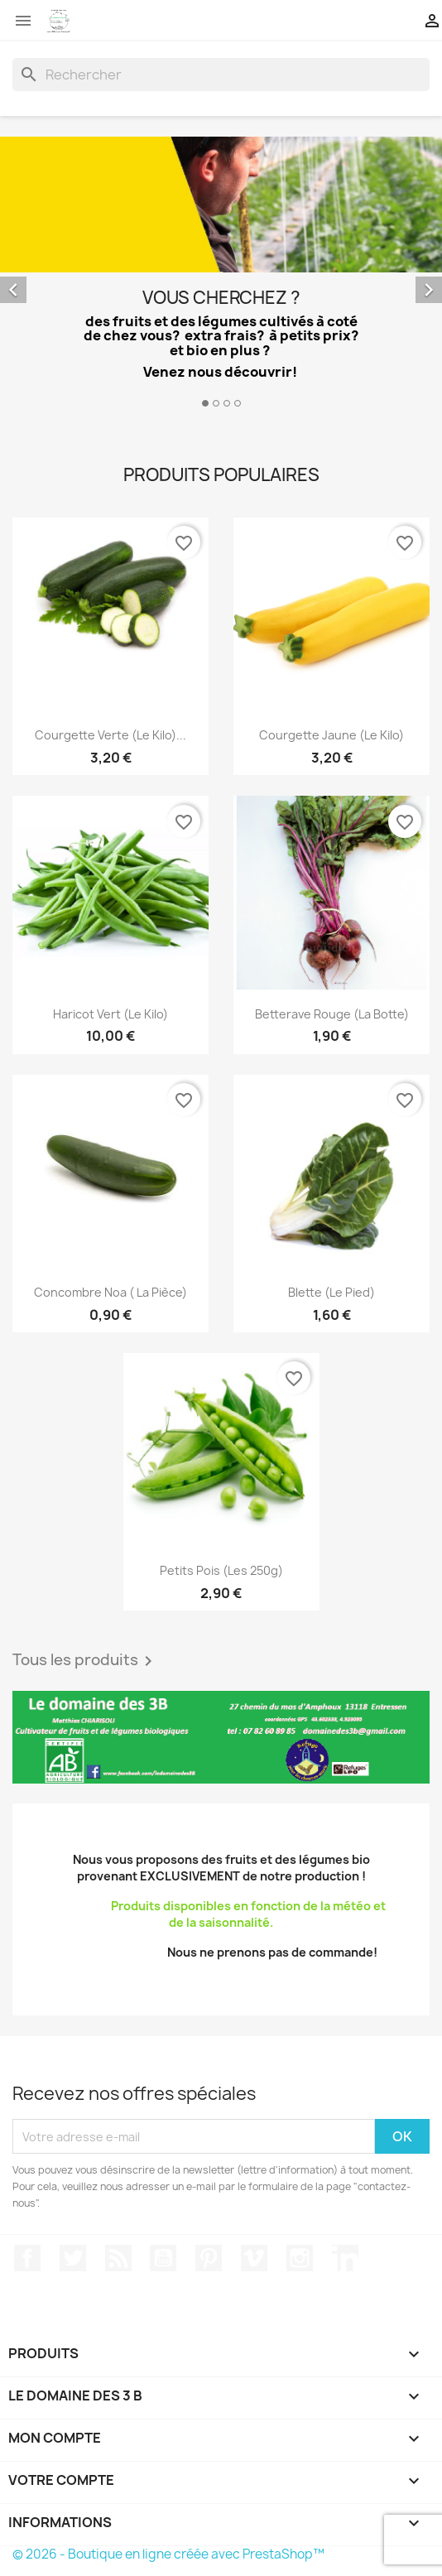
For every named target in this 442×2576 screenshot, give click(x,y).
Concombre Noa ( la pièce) (110, 1292)
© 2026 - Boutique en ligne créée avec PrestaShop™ (168, 2554)
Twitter (73, 2258)
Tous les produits (85, 1661)
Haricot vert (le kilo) (110, 1014)
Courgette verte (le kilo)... (110, 735)
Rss (118, 2258)
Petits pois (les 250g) (221, 1570)
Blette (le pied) (331, 1292)
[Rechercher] (221, 74)
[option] (221, 274)
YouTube (163, 2258)
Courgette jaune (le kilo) (331, 735)
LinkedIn (345, 2258)
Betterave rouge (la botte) (332, 1014)
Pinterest (208, 2258)
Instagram (299, 2258)
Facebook (27, 2258)
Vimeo (254, 2258)
